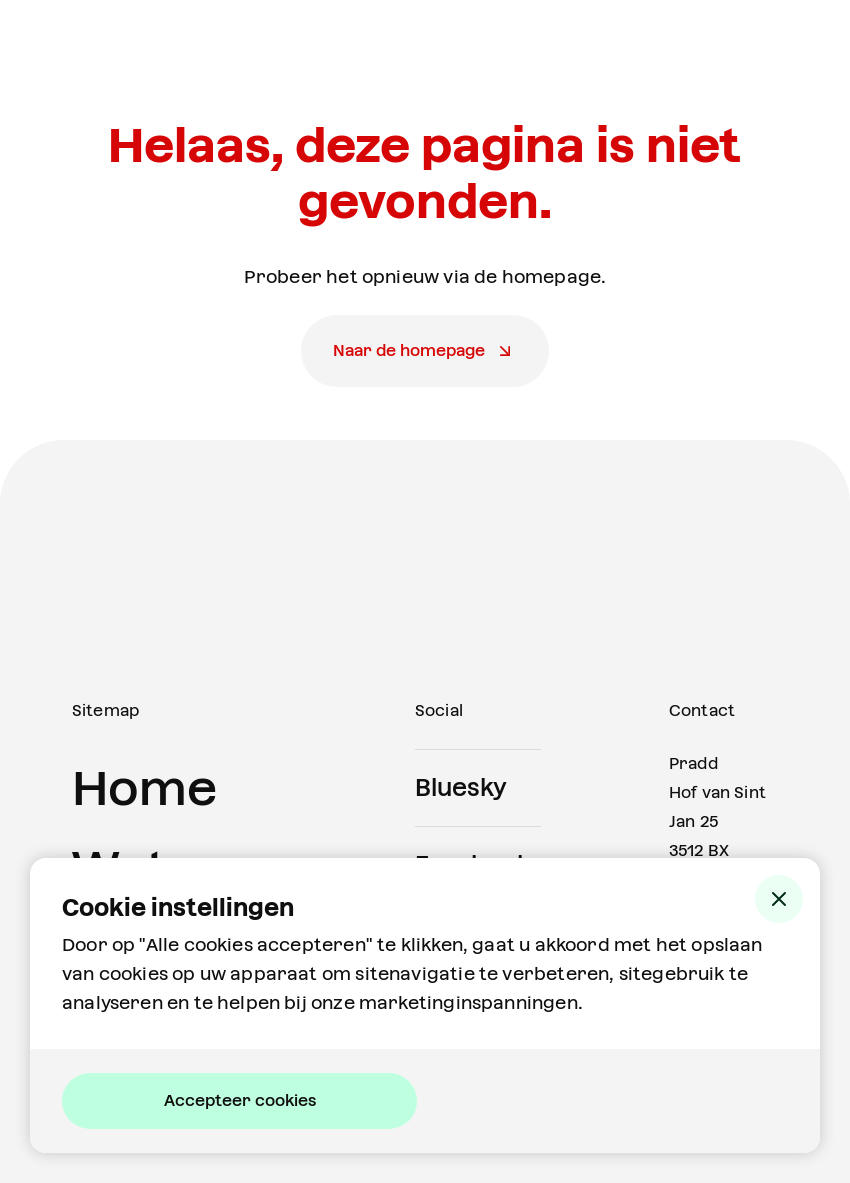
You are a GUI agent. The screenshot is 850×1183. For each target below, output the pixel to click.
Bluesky (461, 788)
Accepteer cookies (240, 1100)
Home (144, 788)
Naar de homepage (409, 350)
